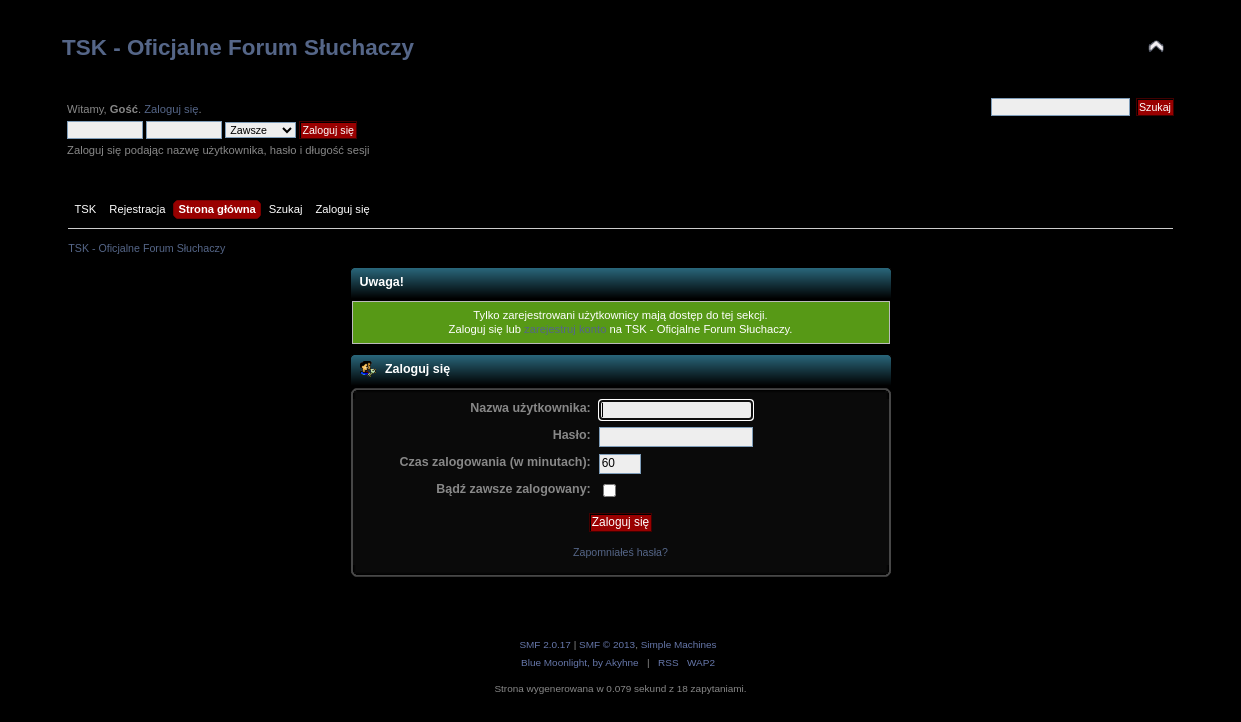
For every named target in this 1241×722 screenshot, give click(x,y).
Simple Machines (679, 644)
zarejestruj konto (565, 329)
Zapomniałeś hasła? (620, 552)
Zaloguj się (171, 109)
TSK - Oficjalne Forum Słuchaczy (238, 47)
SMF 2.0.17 (545, 644)
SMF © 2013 (607, 644)
